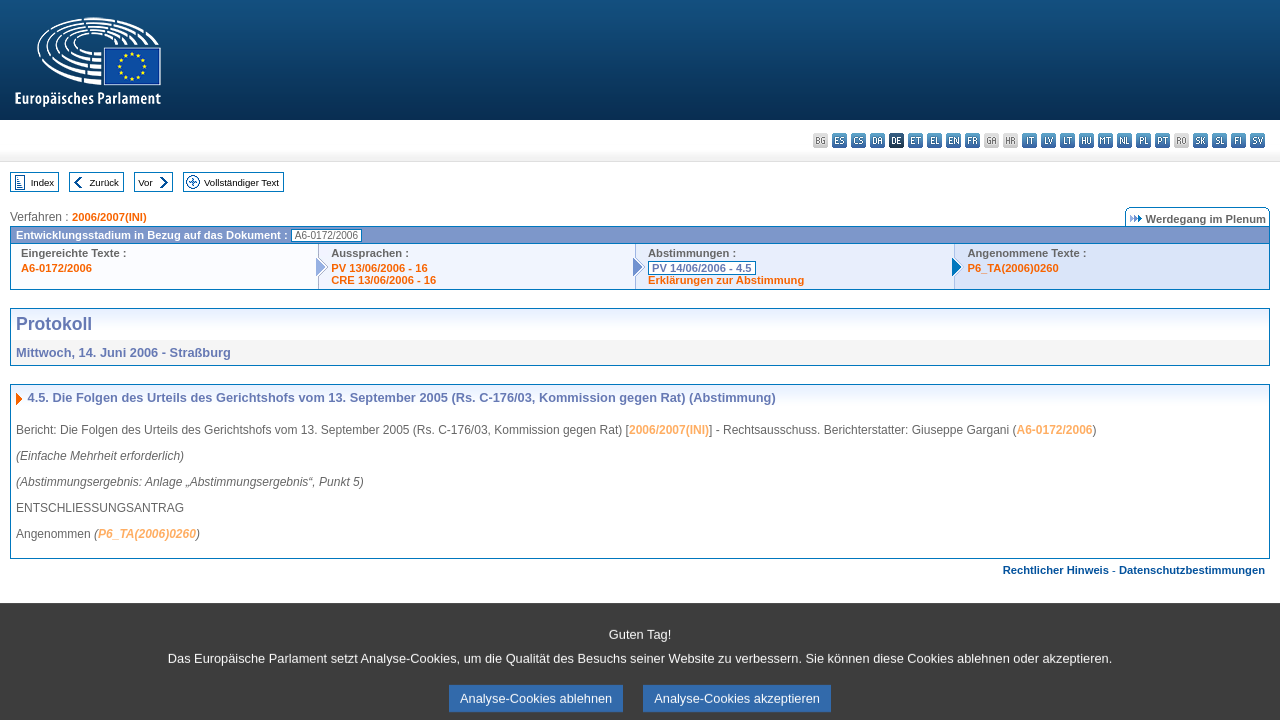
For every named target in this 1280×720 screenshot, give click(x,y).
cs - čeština (858, 140)
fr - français (972, 140)
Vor (145, 182)
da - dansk (877, 140)
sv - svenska (1257, 140)
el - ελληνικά (934, 140)
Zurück (104, 182)
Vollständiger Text (241, 182)
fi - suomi (1238, 140)
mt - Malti (1105, 140)
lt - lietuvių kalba (1067, 140)
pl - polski (1143, 140)
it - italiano (1029, 140)
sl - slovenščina (1219, 140)
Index (42, 182)
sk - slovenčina (1200, 140)
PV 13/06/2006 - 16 (379, 268)
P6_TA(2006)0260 (1012, 268)
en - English (953, 140)
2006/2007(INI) (109, 217)
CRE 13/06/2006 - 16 (383, 280)
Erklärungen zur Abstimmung (726, 280)
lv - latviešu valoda (1048, 140)
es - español (839, 140)
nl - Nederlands (1124, 140)
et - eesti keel (915, 140)
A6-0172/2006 (56, 268)
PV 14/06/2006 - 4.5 (702, 268)
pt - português (1162, 140)
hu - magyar (1086, 140)
